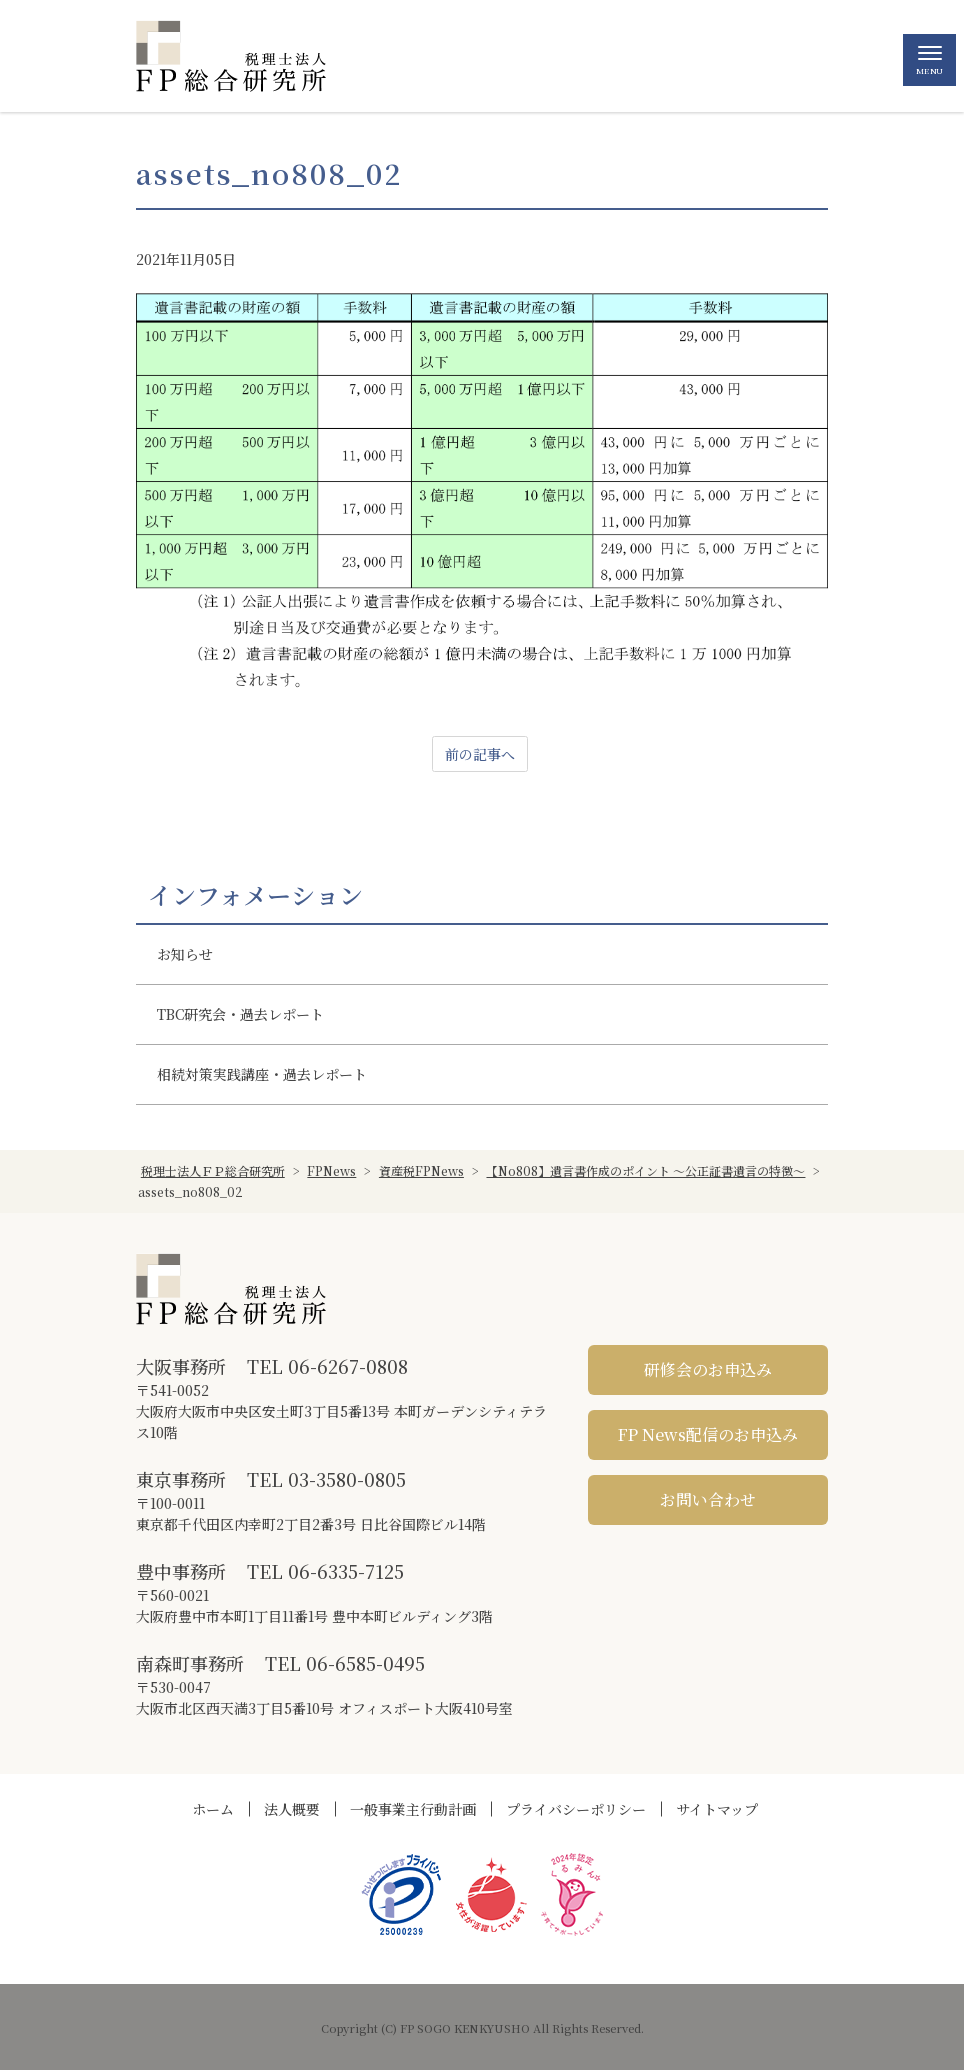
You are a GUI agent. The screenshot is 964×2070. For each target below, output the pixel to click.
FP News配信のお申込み (708, 1434)
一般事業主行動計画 (413, 1809)
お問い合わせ (708, 1499)
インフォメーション (255, 895)
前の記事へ (480, 754)
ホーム (213, 1809)
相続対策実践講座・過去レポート (262, 1074)
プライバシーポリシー (576, 1809)
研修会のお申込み (708, 1369)
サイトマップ (717, 1809)
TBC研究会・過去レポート (240, 1014)
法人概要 (292, 1809)
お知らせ (185, 954)
